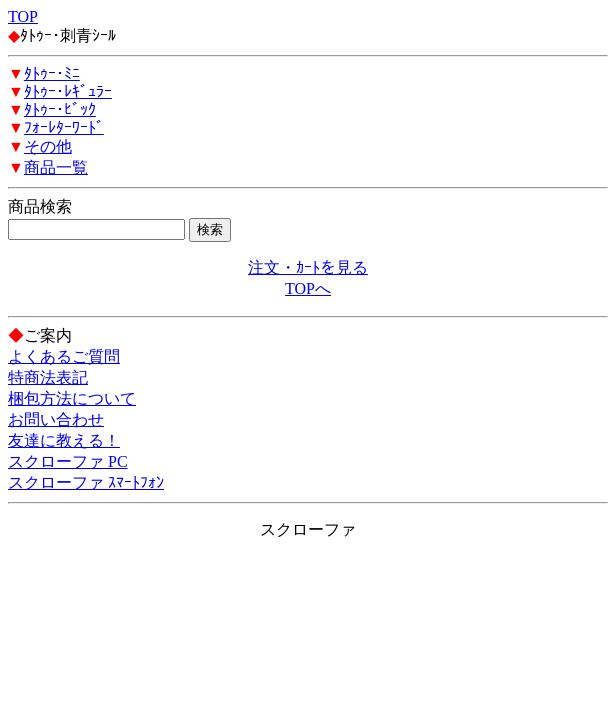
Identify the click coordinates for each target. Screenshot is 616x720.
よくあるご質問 (64, 356)
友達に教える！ (64, 440)
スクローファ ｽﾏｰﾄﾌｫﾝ (86, 482)
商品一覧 (56, 167)
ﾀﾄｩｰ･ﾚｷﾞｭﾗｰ (68, 91)
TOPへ (308, 288)
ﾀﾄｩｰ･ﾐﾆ (52, 73)
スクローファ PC (68, 461)
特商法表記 (48, 377)
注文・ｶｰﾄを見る (308, 267)
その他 (48, 146)
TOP (23, 16)
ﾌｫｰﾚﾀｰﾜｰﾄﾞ (64, 127)
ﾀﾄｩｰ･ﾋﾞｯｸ (60, 109)
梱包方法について (72, 398)
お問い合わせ (56, 419)
